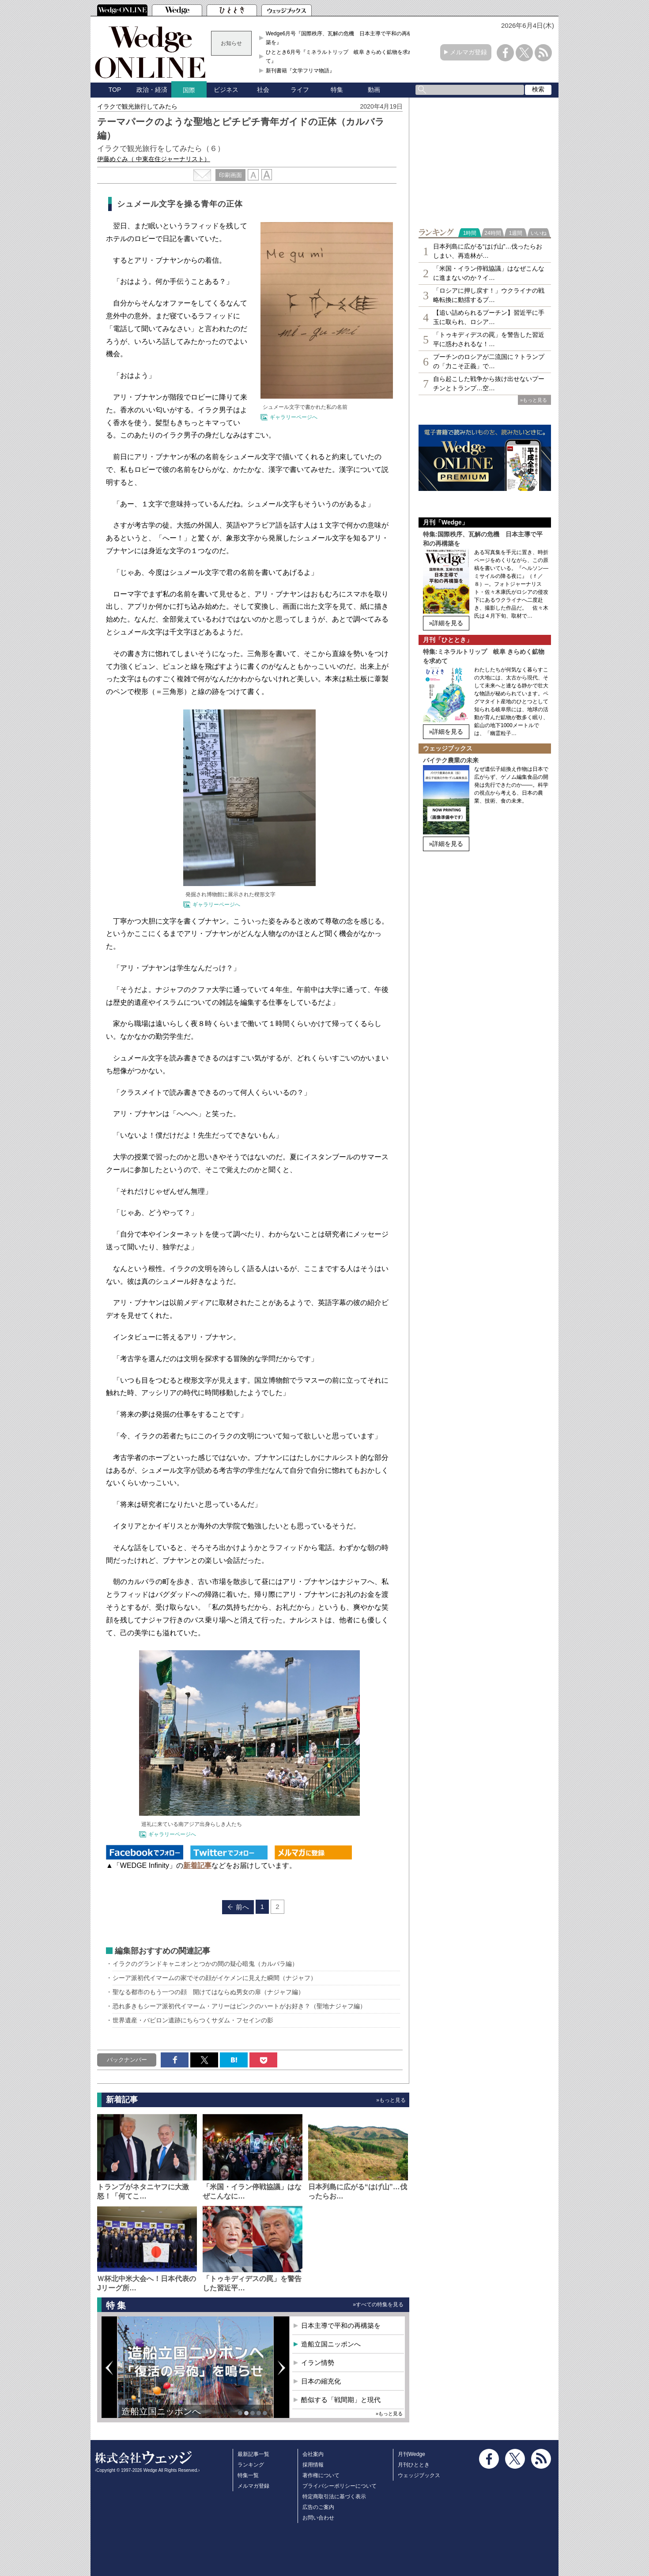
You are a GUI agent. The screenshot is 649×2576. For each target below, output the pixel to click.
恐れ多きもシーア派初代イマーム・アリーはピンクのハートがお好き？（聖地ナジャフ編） (239, 2006)
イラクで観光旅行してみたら (140, 106)
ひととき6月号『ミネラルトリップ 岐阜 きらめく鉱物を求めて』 (339, 56)
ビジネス (226, 89)
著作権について (321, 2475)
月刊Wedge (411, 2454)
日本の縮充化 (321, 2381)
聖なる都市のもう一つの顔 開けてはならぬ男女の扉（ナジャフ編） (208, 1991)
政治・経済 (151, 89)
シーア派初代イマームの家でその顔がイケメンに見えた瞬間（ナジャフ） (215, 1977)
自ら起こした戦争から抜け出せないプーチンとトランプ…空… (488, 383)
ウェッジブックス (419, 2475)
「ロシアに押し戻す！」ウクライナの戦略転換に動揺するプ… (488, 295)
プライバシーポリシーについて (339, 2486)
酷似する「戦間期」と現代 (341, 2399)
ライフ (300, 89)
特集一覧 (248, 2475)
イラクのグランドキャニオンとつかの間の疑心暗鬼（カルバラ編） (205, 1963)
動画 (374, 89)
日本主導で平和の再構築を (341, 2325)
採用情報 (313, 2465)
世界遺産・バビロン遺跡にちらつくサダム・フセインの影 (193, 2020)
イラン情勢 (317, 2362)
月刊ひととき (414, 2465)
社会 (263, 89)
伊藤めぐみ (153, 158)
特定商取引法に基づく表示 (334, 2496)
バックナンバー (127, 2059)
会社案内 (313, 2454)
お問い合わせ (318, 2518)
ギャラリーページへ (293, 417)
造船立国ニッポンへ (161, 2411)
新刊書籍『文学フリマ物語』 (300, 71)
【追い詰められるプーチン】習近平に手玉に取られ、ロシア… (488, 317)
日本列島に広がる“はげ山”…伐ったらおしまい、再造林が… (487, 251)
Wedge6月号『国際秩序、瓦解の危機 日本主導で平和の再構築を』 (339, 37)
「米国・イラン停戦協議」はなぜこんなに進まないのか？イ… (488, 273)
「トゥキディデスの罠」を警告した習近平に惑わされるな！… (488, 339)
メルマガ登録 (468, 52)
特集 (337, 89)
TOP (115, 89)
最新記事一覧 (253, 2454)
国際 (189, 90)
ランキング (251, 2465)
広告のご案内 (318, 2507)
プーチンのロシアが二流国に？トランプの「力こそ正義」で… (488, 361)
